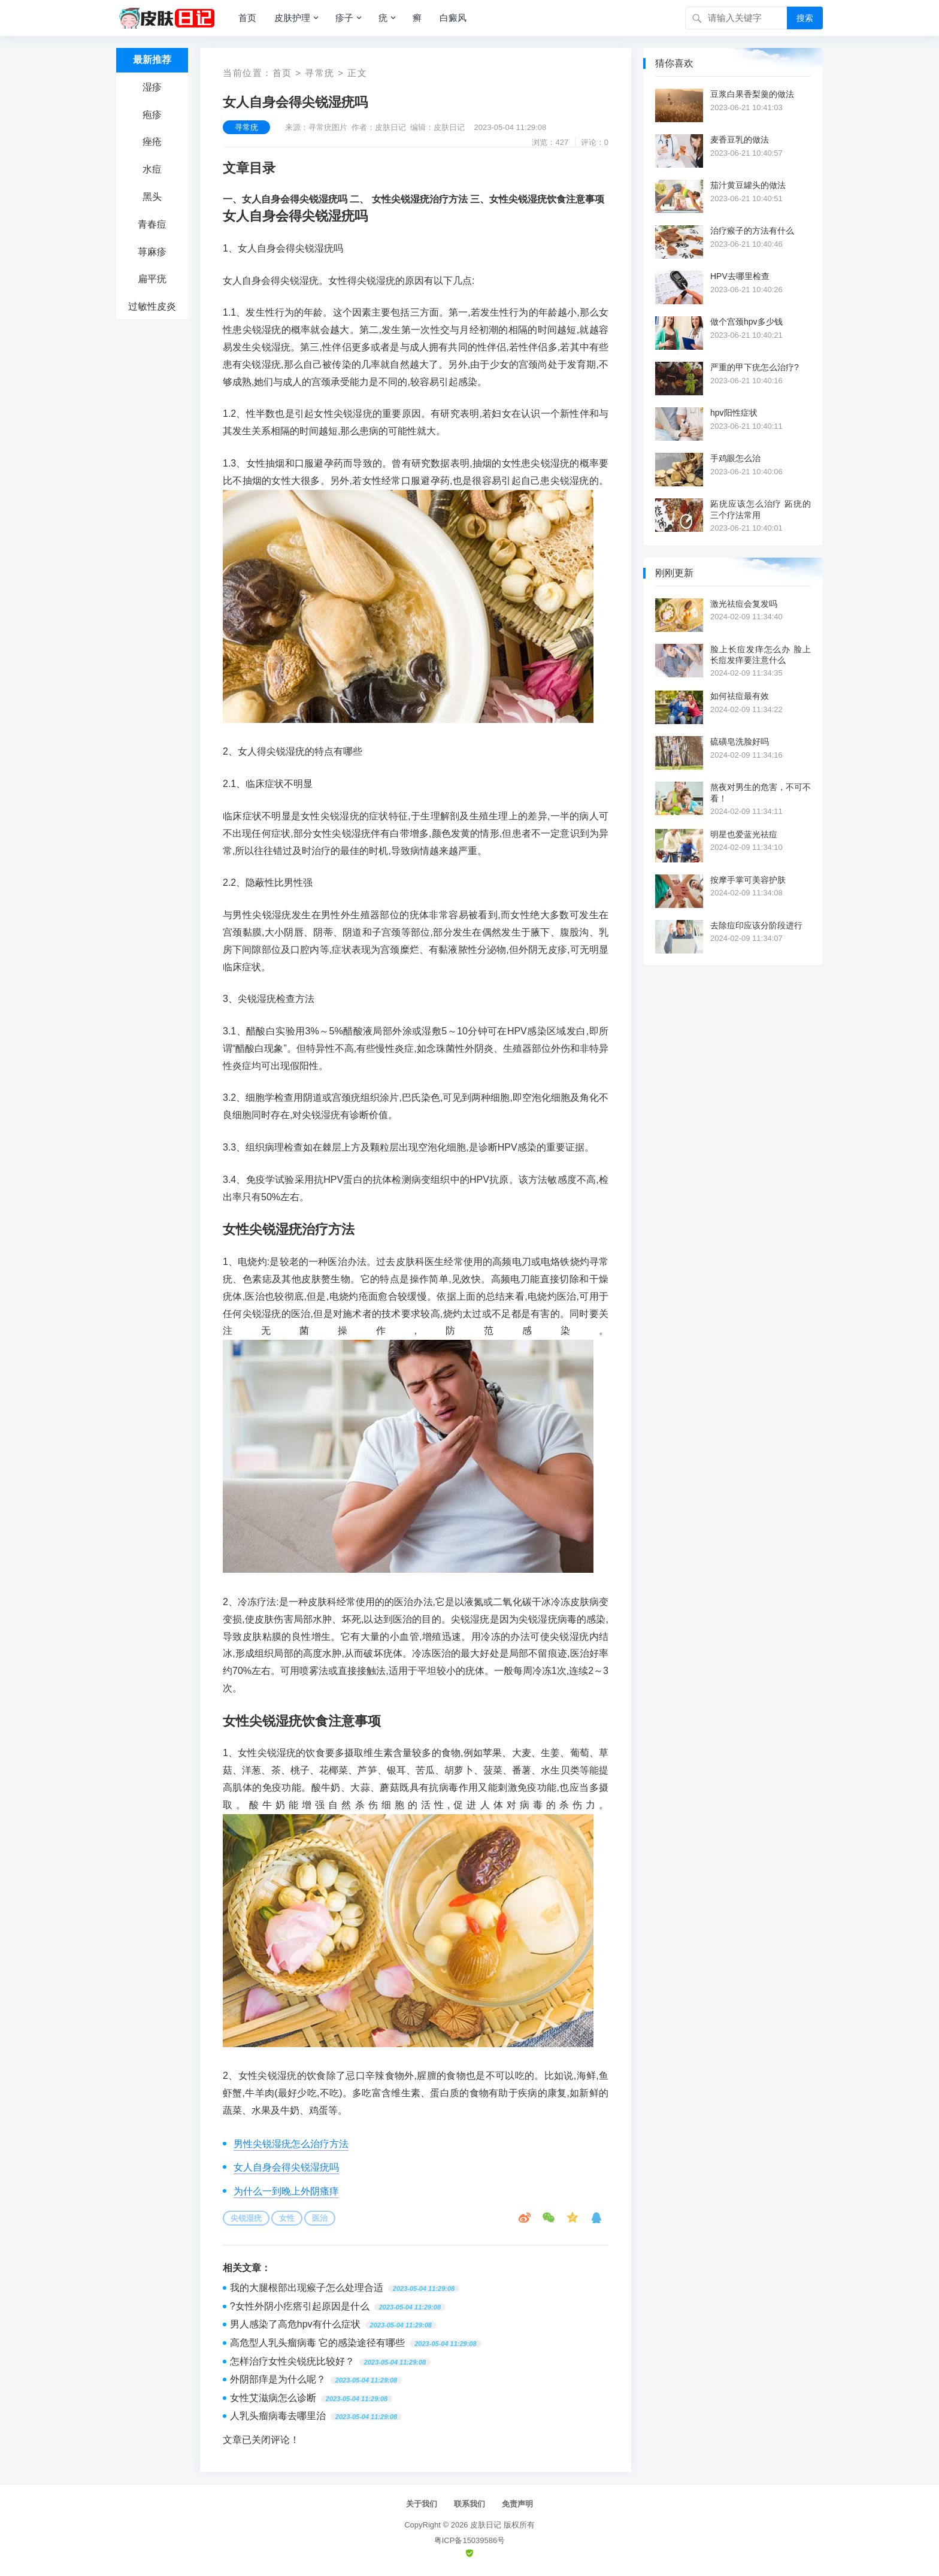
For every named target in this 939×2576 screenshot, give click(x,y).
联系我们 (469, 2503)
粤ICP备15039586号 (469, 2540)
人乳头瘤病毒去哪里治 (278, 2416)
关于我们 (421, 2503)
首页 (247, 18)
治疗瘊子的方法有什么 (752, 230)
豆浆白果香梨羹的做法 (752, 94)
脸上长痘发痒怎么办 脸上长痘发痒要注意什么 (760, 654)
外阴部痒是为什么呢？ (278, 2379)
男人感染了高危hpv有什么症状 (295, 2324)
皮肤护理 (292, 18)
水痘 (152, 169)
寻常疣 (320, 73)
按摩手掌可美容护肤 (748, 880)
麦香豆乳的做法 (739, 139)
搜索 (804, 18)
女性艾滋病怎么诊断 (273, 2398)
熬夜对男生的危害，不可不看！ (760, 792)
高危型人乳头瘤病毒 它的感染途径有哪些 (317, 2343)
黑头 (152, 197)
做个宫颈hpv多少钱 (746, 321)
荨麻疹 (152, 252)
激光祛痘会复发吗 (743, 604)
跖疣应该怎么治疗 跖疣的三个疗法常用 (760, 509)
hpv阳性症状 (734, 412)
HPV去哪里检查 (740, 276)
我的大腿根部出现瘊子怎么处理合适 (306, 2288)
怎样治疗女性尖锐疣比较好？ (292, 2361)
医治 (320, 2218)
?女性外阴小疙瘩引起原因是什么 (299, 2306)
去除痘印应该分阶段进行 (756, 925)
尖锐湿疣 (246, 2218)
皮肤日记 (485, 2524)
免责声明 (517, 2503)
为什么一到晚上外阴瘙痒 (286, 2191)
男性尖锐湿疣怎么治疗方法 (291, 2144)
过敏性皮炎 (152, 306)
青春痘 (152, 224)
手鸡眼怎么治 (735, 458)
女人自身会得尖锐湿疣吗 (286, 2167)
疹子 (344, 18)
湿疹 (152, 87)
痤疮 (152, 142)
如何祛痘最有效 (739, 696)
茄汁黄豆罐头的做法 (748, 185)
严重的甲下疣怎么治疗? (754, 367)
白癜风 (453, 18)
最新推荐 (152, 60)
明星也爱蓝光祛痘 (743, 834)
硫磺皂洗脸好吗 (739, 741)
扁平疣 (152, 279)
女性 (287, 2218)
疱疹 (152, 115)
